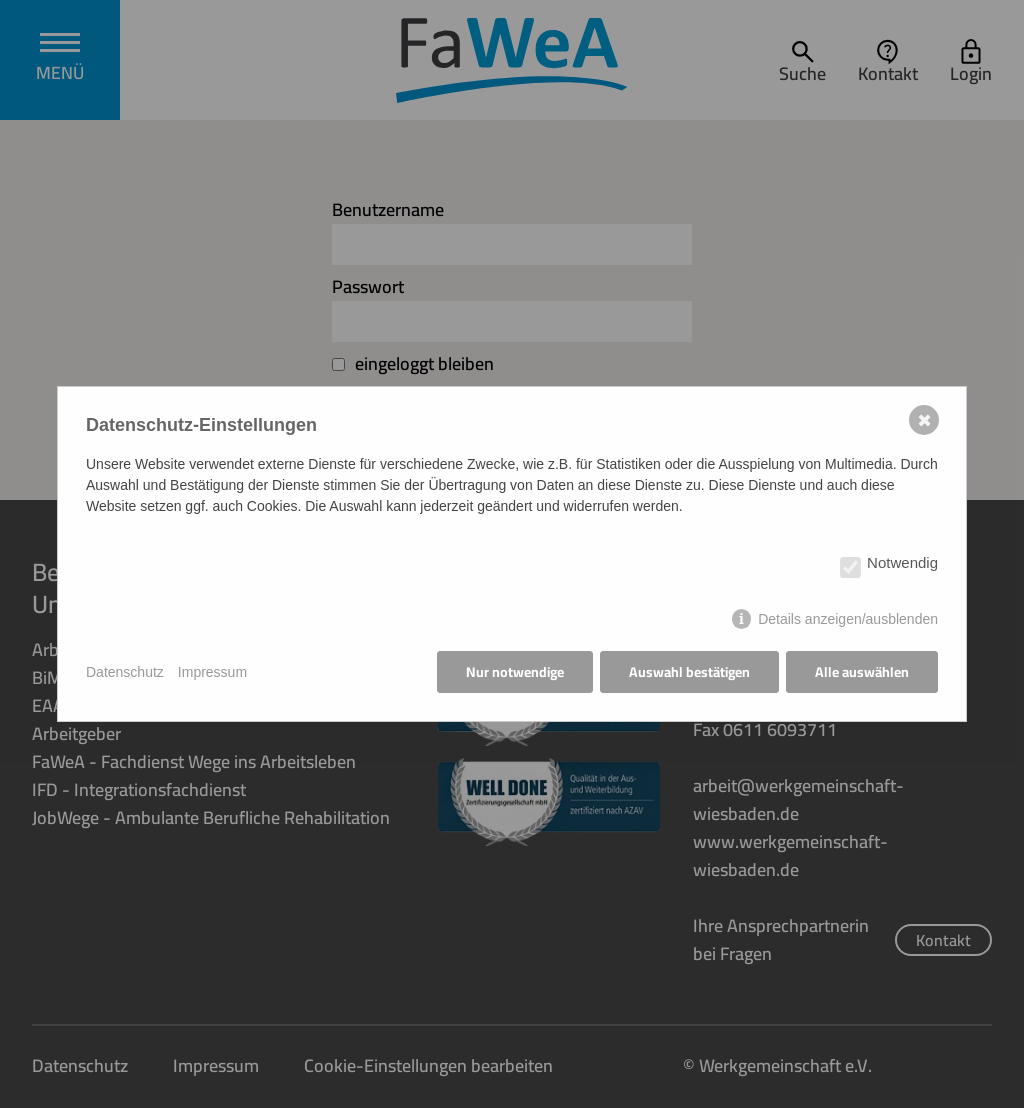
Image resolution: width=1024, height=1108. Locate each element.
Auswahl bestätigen (689, 672)
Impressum (212, 672)
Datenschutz (125, 672)
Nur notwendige (515, 672)
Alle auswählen (862, 672)
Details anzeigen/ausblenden (848, 619)
